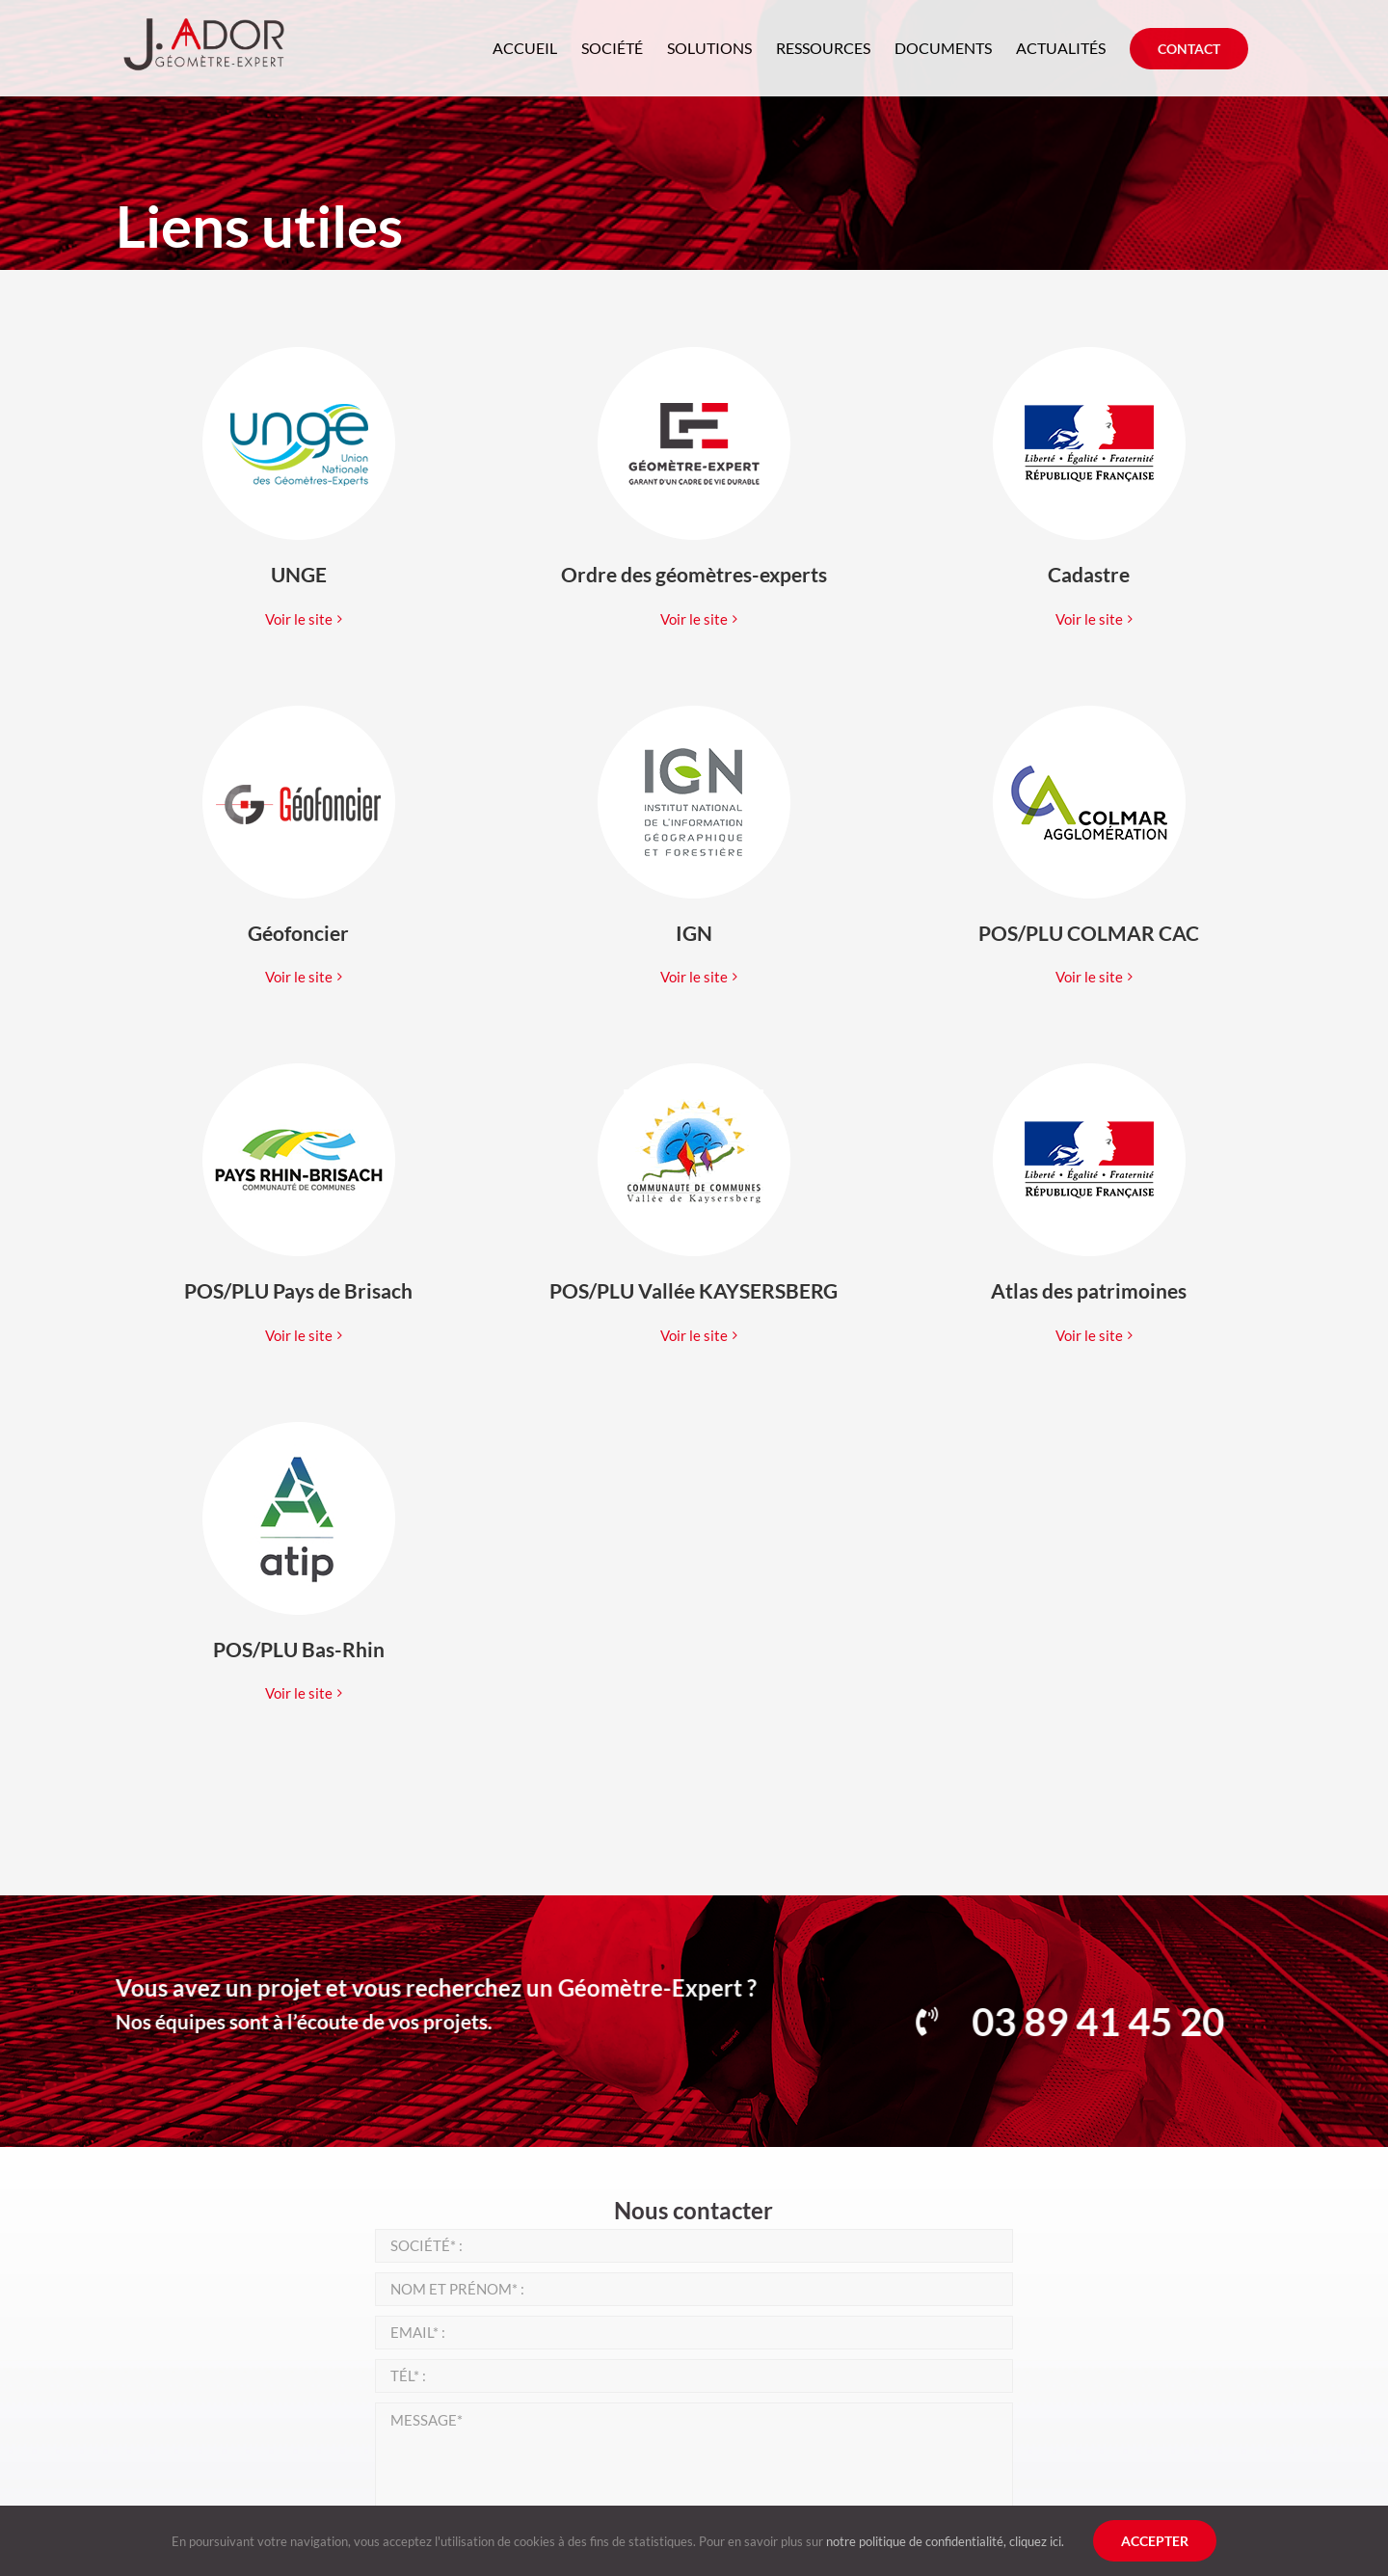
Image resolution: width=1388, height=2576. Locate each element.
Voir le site (299, 619)
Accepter (1154, 2541)
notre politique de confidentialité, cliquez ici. (945, 2541)
